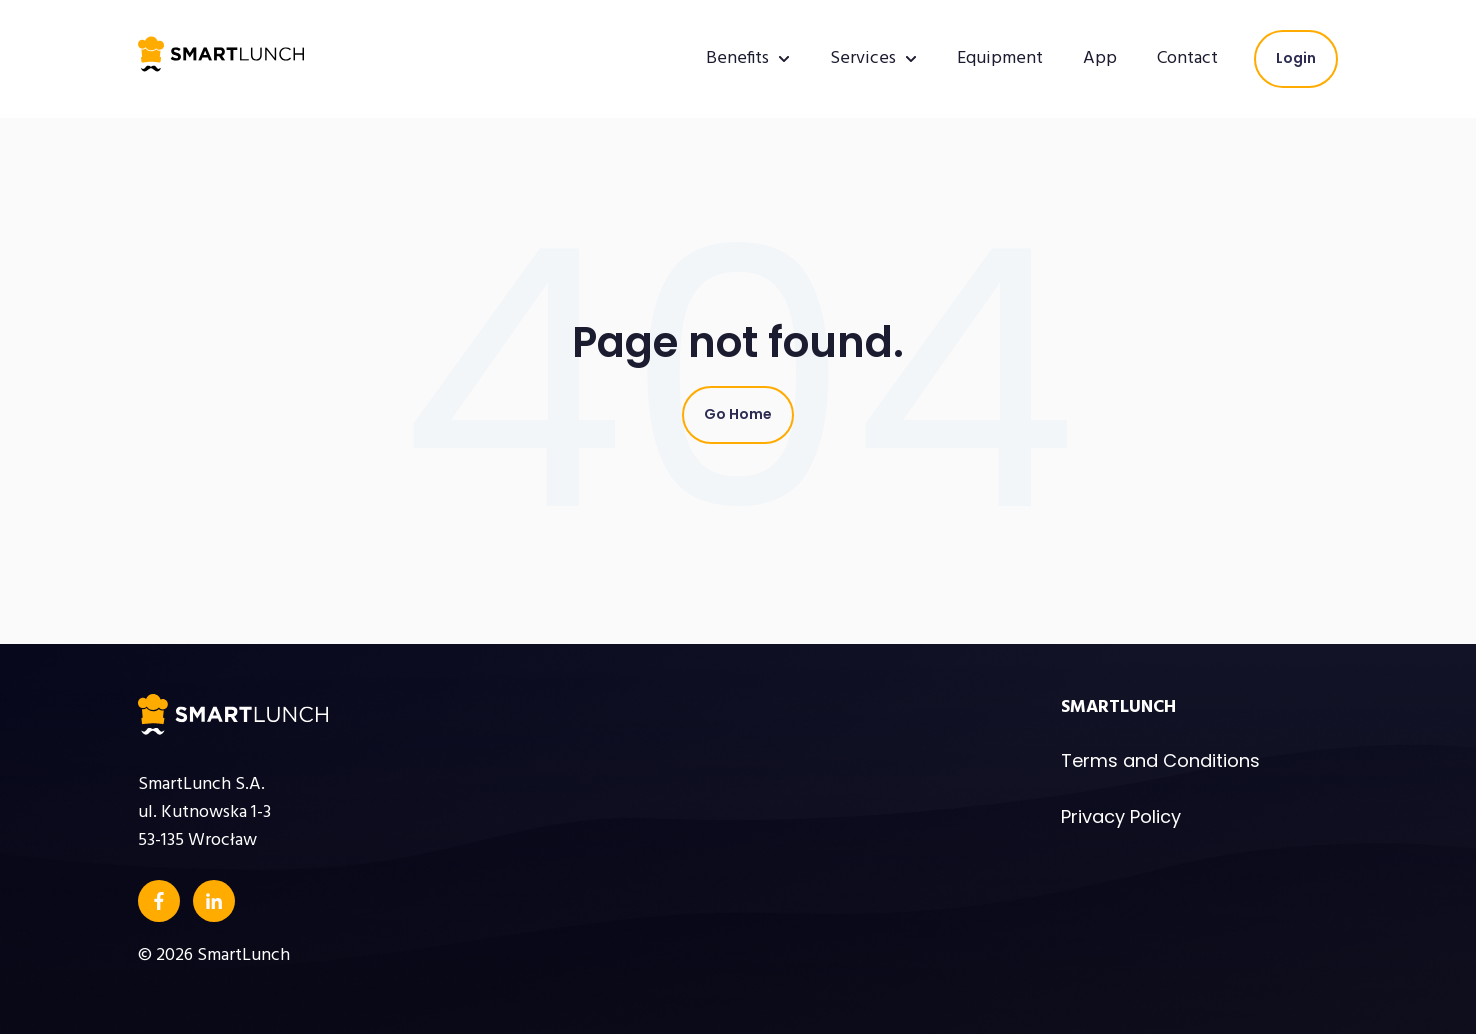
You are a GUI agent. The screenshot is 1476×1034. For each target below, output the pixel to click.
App (1100, 59)
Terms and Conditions (1160, 760)
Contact (1187, 59)
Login (1296, 58)
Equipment (1000, 59)
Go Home (738, 414)
